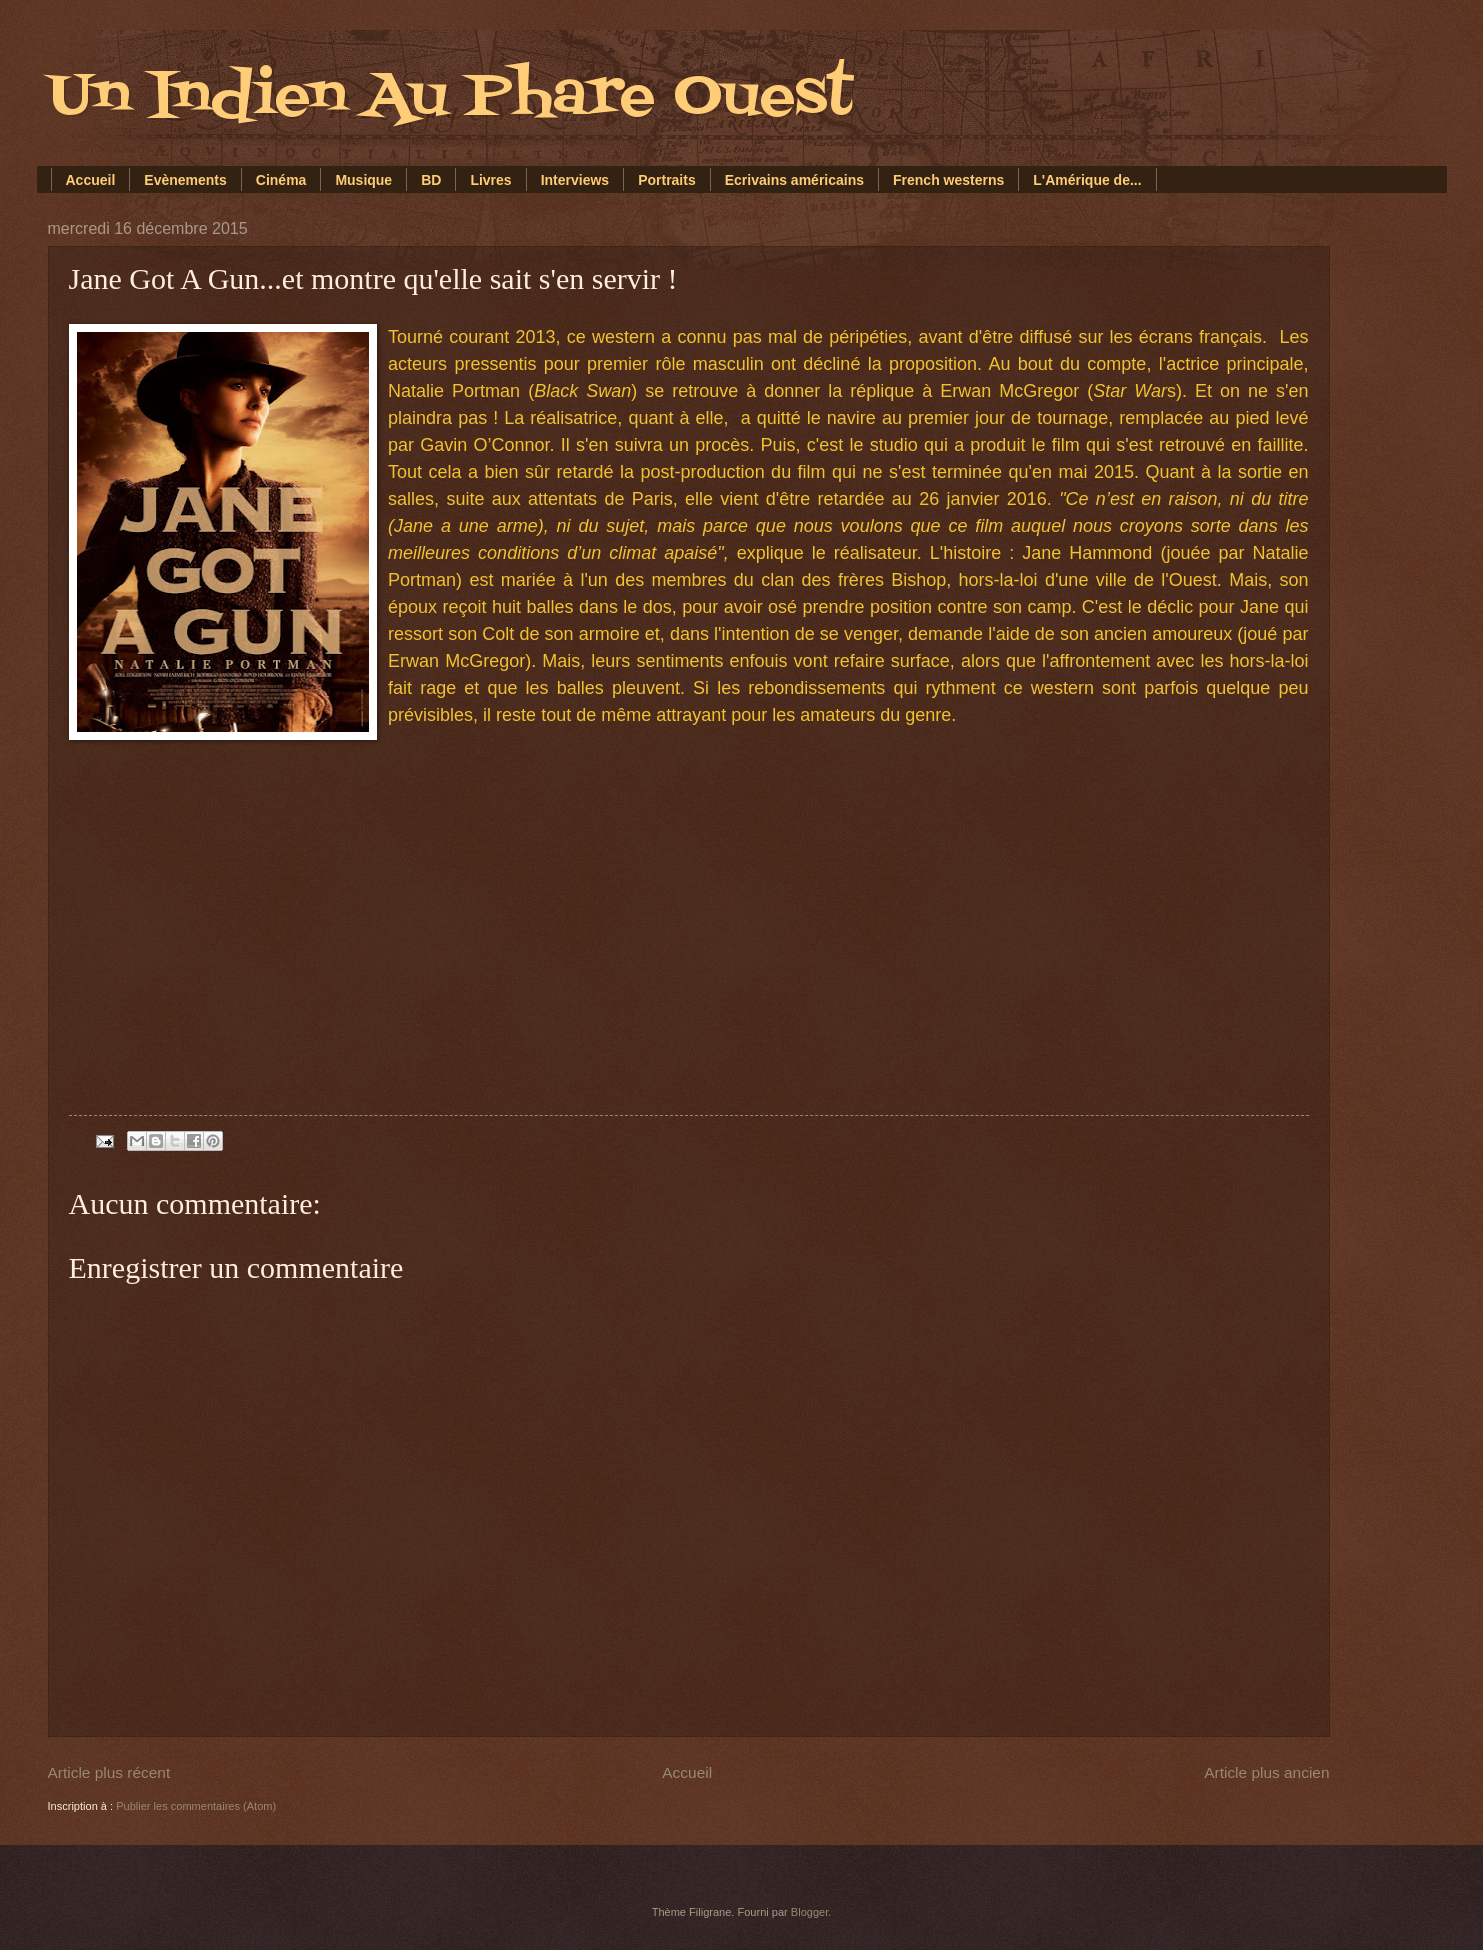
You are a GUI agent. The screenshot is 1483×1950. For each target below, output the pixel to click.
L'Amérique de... (1087, 180)
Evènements (185, 180)
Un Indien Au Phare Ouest (450, 97)
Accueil (91, 180)
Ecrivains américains (794, 180)
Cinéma (281, 180)
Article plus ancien (1266, 1772)
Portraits (667, 180)
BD (431, 180)
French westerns (948, 180)
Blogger (809, 1912)
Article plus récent (109, 1772)
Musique (363, 180)
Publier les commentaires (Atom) (196, 1806)
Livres (490, 180)
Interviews (575, 180)
